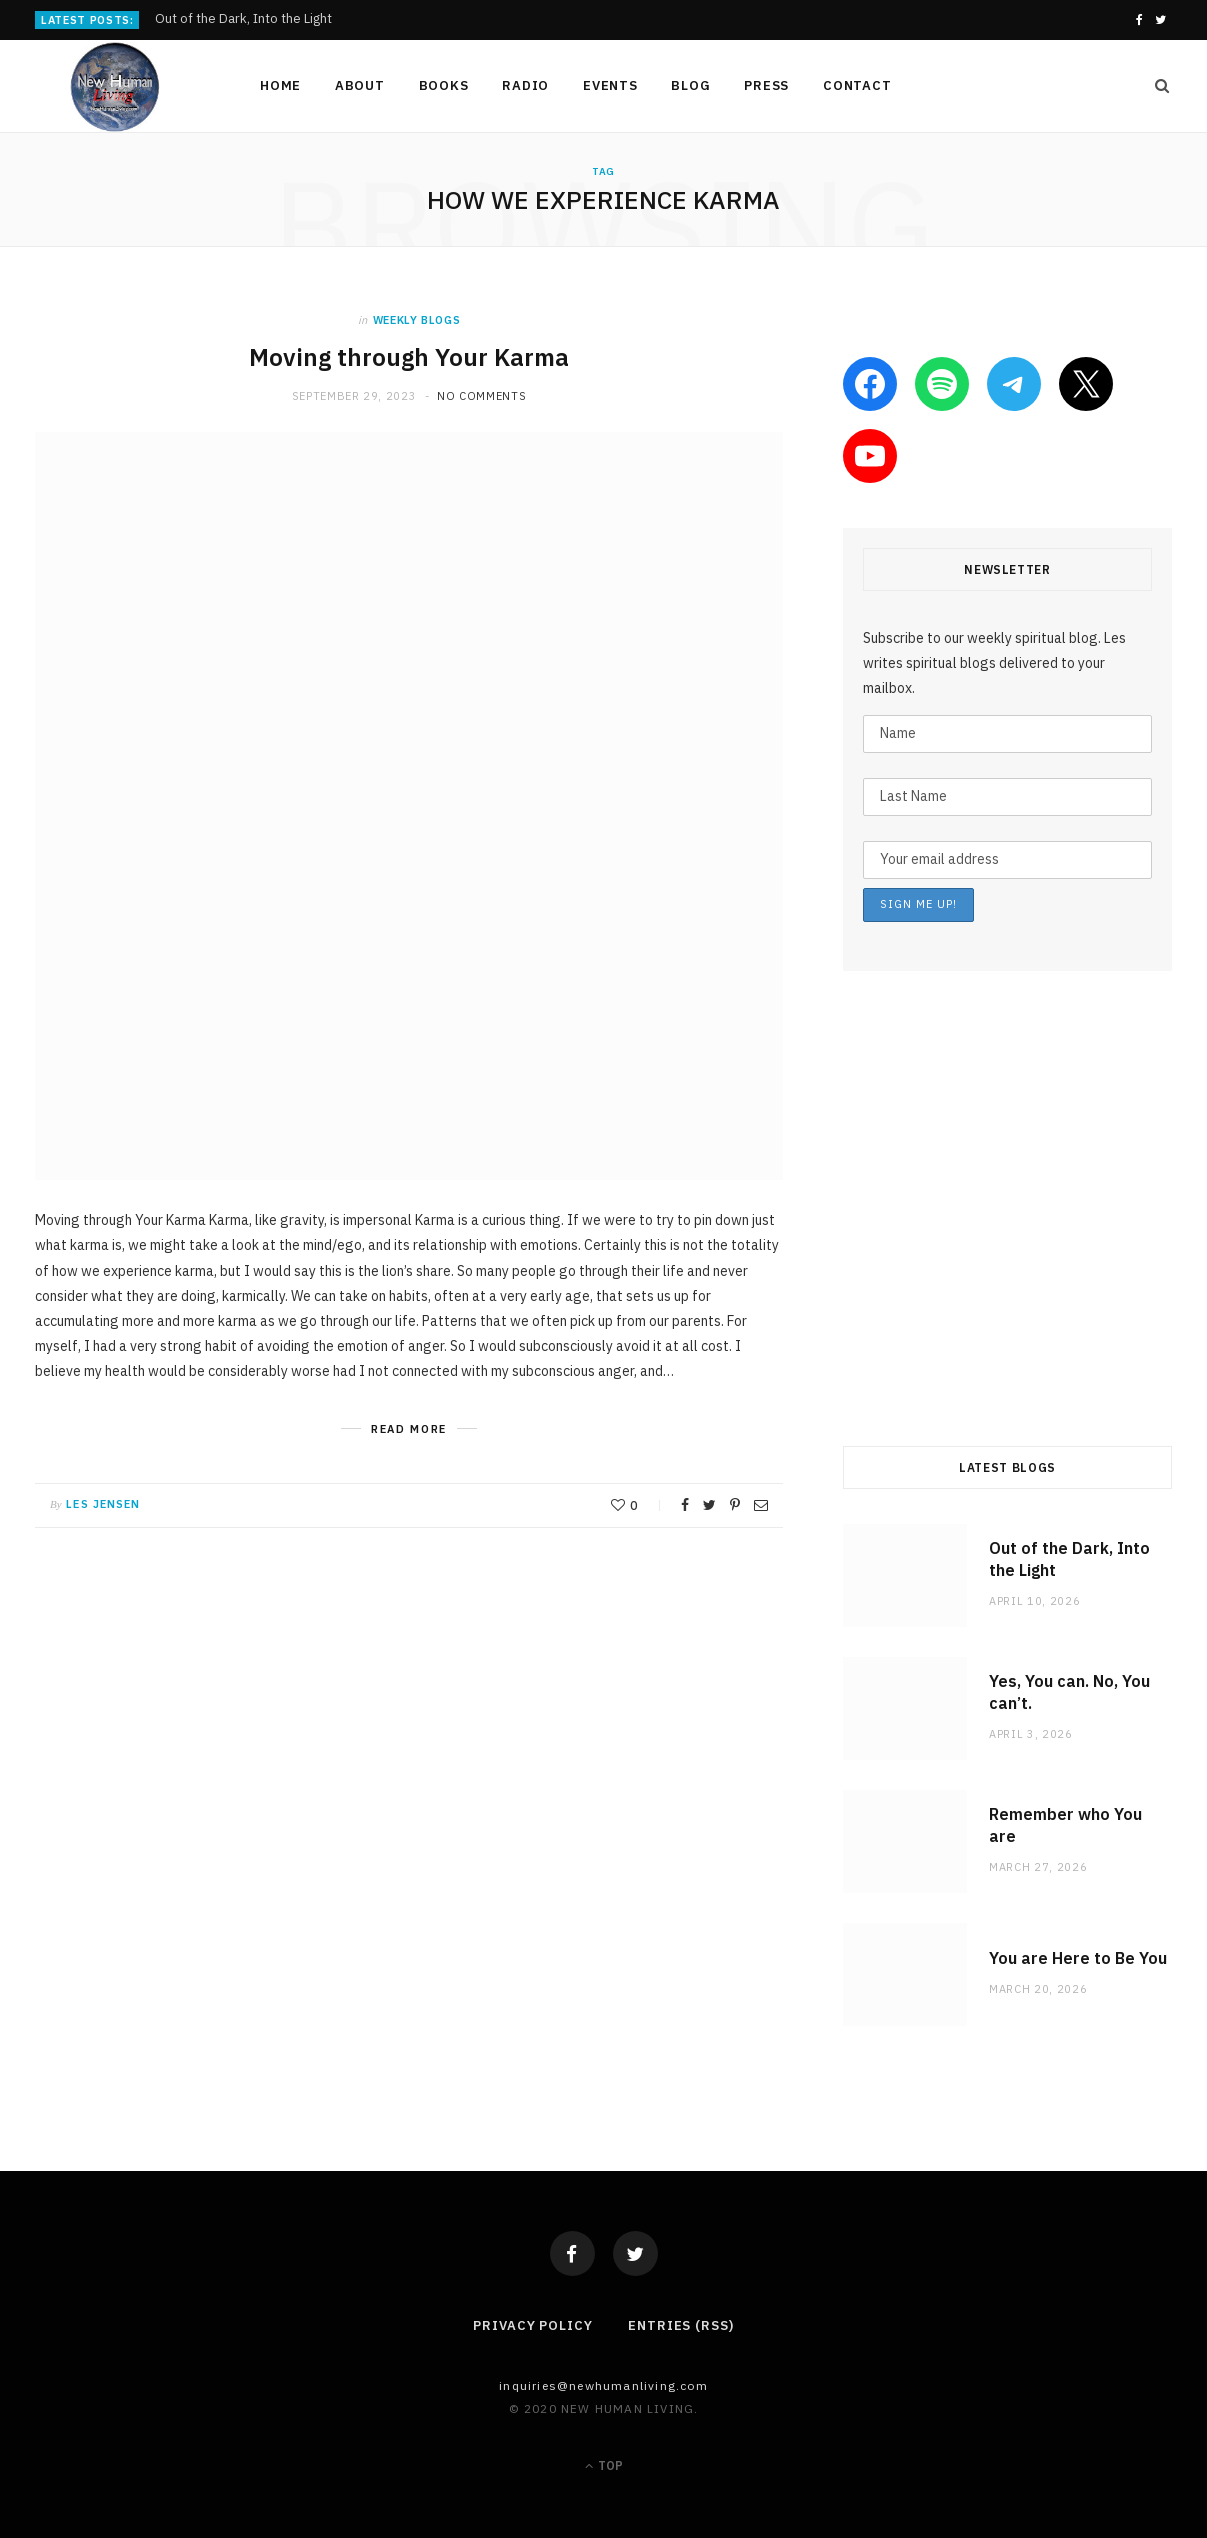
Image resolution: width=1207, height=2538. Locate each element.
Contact (857, 85)
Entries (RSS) (681, 2325)
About (360, 85)
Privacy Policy (533, 2325)
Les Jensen (103, 1504)
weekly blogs (417, 320)
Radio (525, 85)
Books (444, 85)
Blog (690, 85)
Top (604, 2465)
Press (766, 85)
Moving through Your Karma (409, 357)
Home (280, 85)
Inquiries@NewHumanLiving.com (603, 2385)
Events (610, 85)
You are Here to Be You (1078, 1958)
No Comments (481, 396)
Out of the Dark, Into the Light (243, 19)
